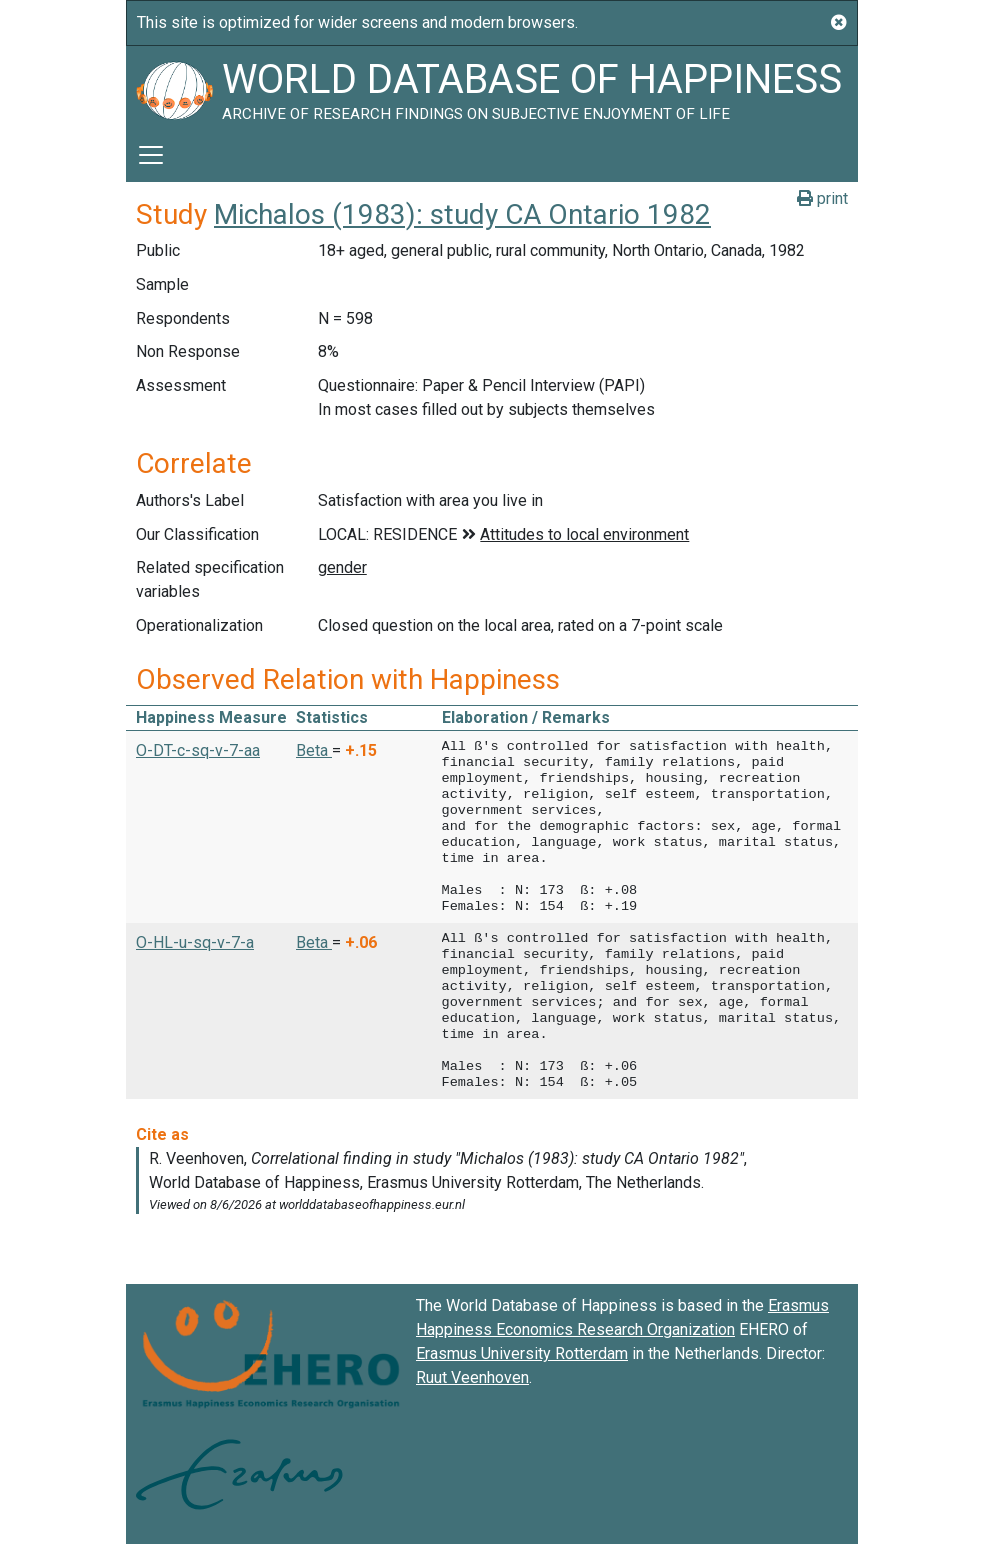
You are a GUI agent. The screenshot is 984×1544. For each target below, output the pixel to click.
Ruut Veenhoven (472, 1377)
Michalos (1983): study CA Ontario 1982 (462, 214)
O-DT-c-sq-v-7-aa (198, 750)
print (822, 198)
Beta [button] (314, 750)
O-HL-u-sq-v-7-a (195, 942)
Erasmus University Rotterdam (522, 1353)
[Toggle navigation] (151, 155)
